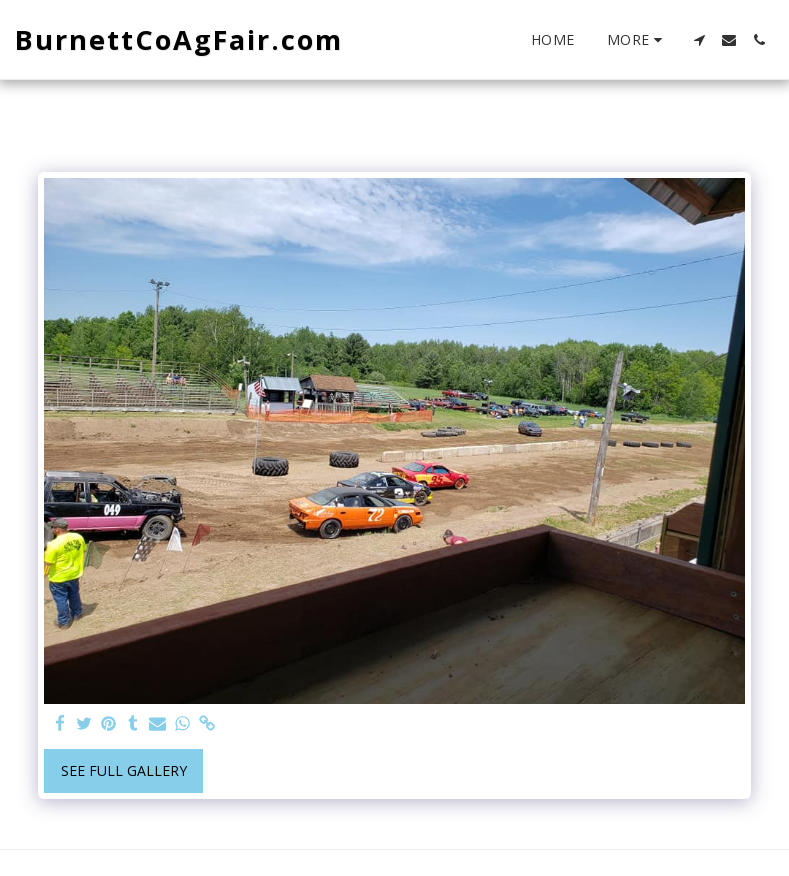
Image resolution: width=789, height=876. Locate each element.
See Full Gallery (124, 770)
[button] (699, 40)
